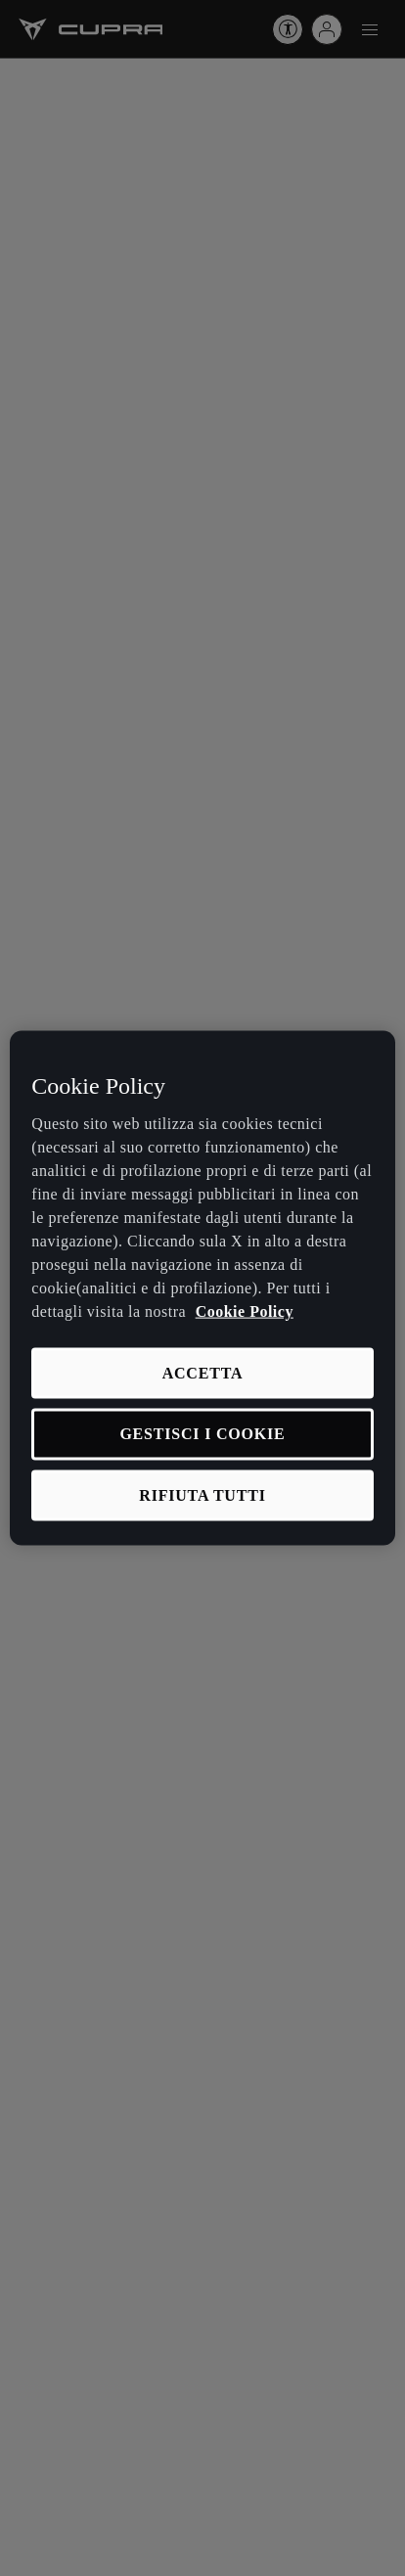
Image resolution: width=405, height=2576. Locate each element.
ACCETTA (203, 1373)
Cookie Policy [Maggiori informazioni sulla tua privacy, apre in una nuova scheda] (244, 1311)
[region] (202, 1288)
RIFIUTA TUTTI (202, 1494)
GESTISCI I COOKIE (202, 1433)
